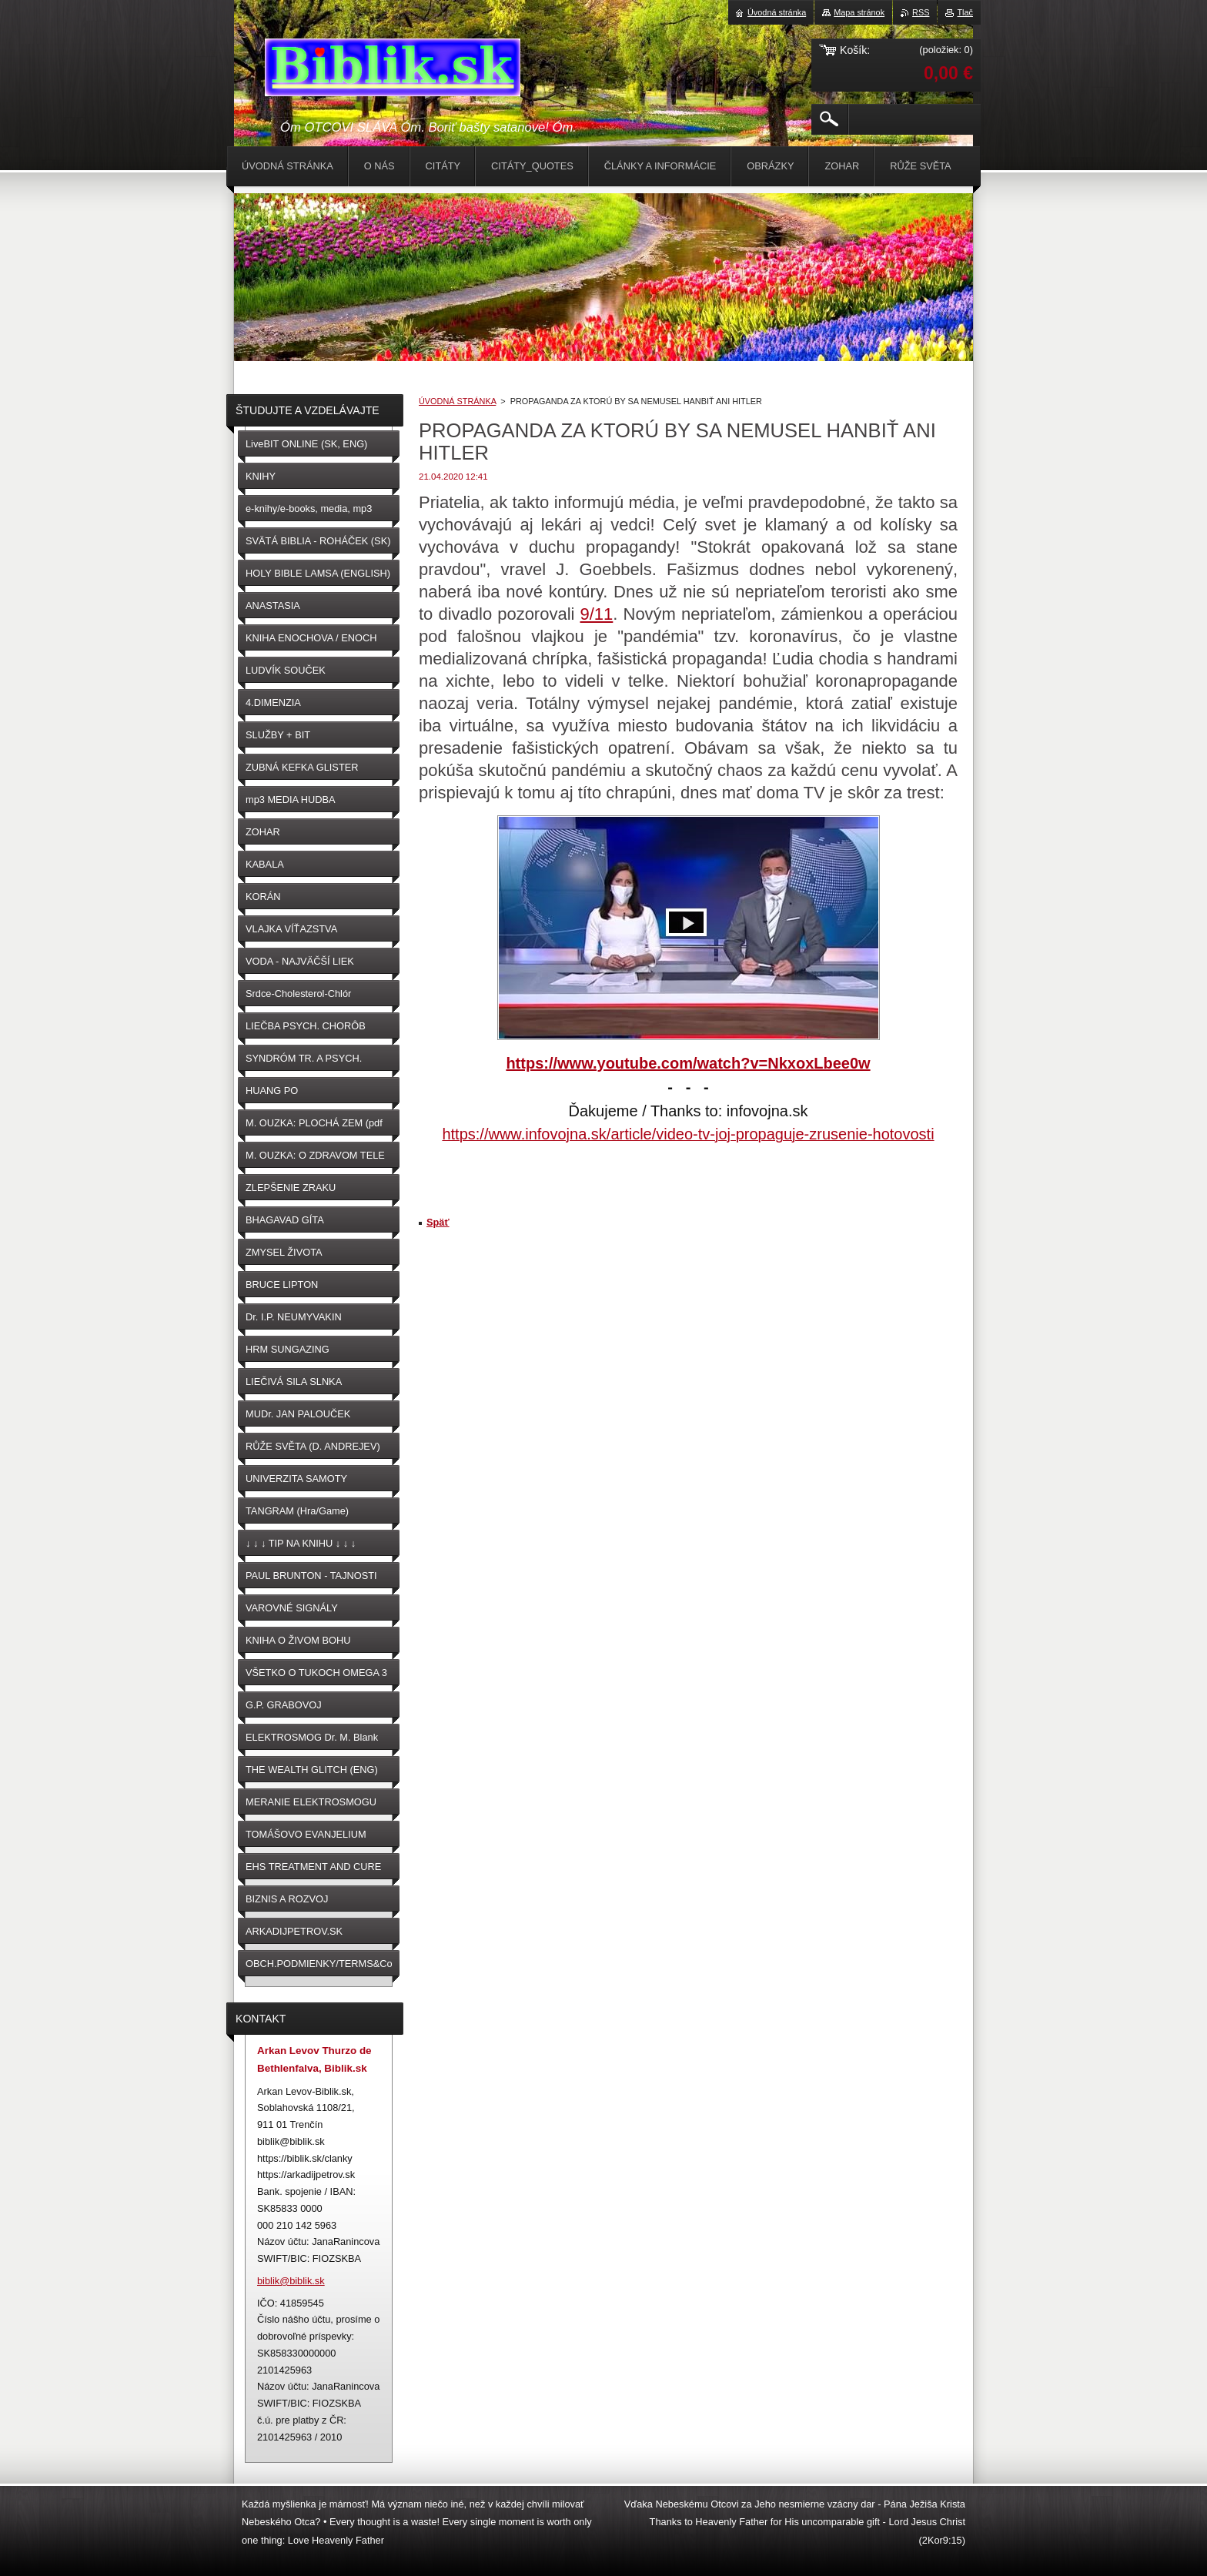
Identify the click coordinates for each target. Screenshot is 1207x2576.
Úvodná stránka (776, 12)
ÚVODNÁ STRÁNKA (457, 401)
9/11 (597, 614)
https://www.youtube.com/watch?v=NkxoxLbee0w (688, 1063)
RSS (920, 12)
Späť (438, 1222)
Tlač (965, 12)
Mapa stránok (859, 12)
